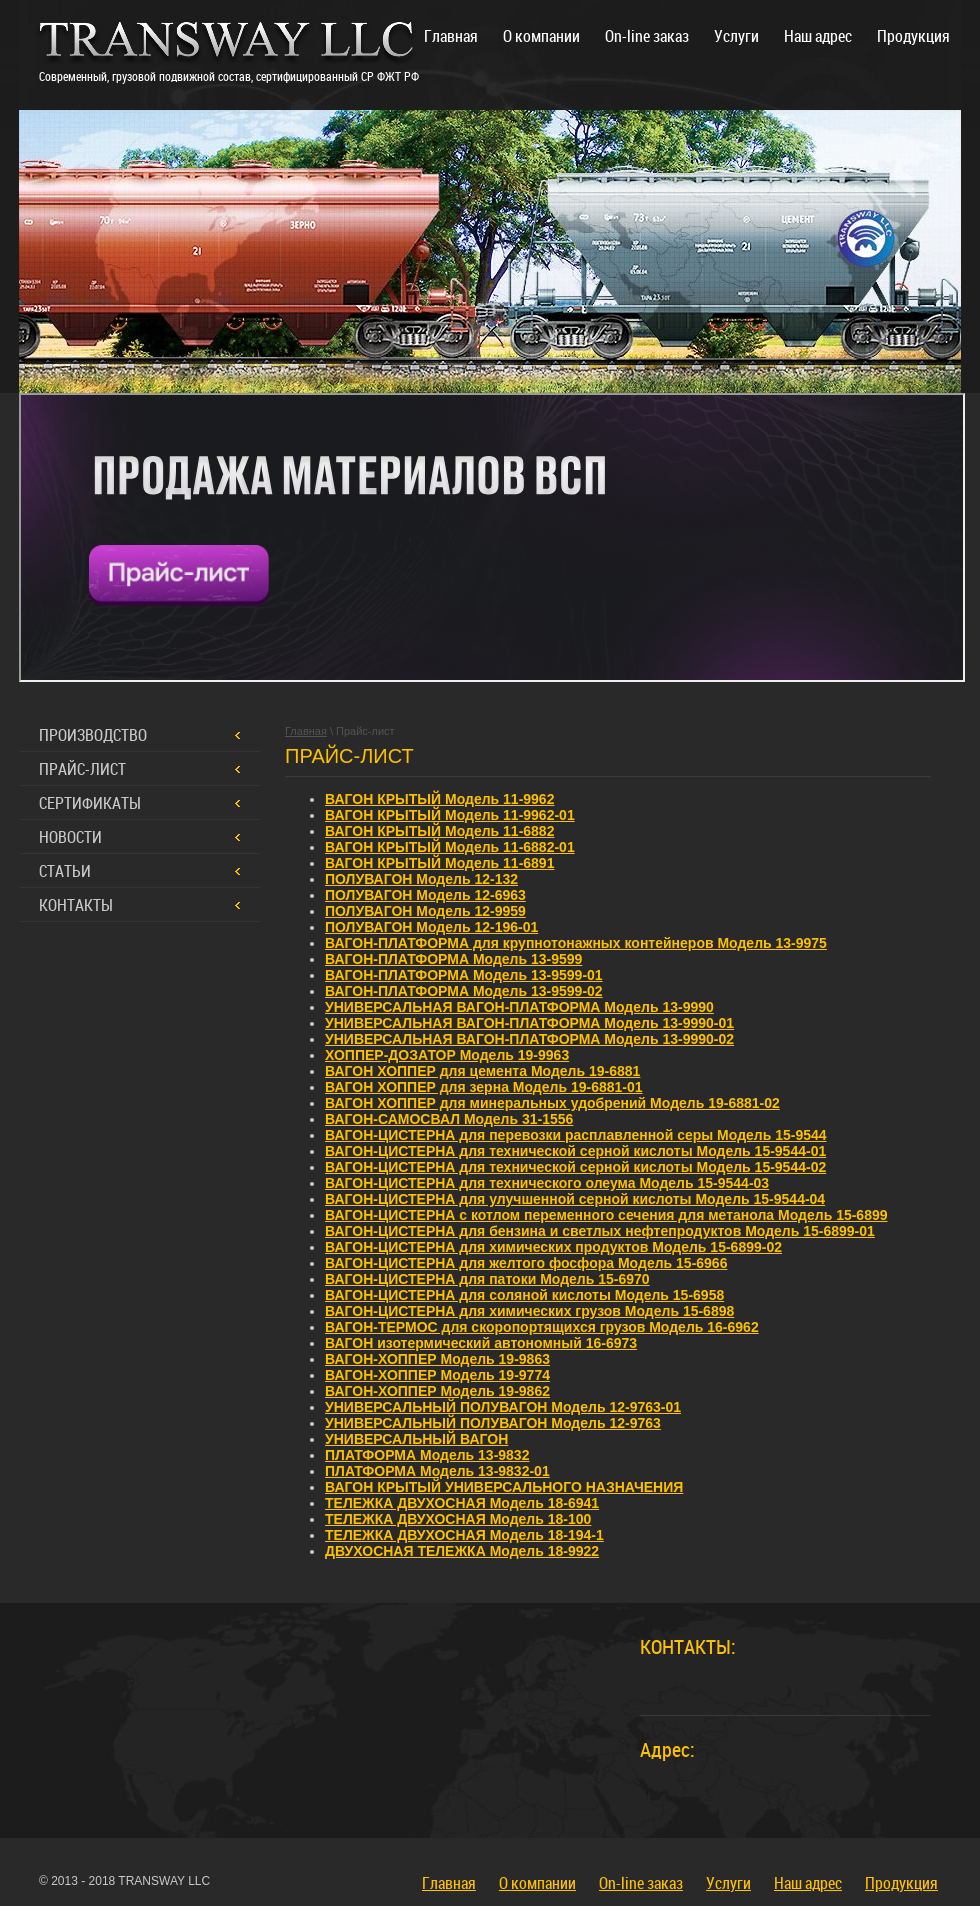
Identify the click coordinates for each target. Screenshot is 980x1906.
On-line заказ (641, 1883)
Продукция (901, 1883)
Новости (70, 837)
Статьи (65, 871)
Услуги (728, 1883)
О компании (537, 1883)
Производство (93, 735)
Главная (449, 1883)
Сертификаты (90, 803)
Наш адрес (808, 1883)
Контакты (76, 905)
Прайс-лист (82, 769)
